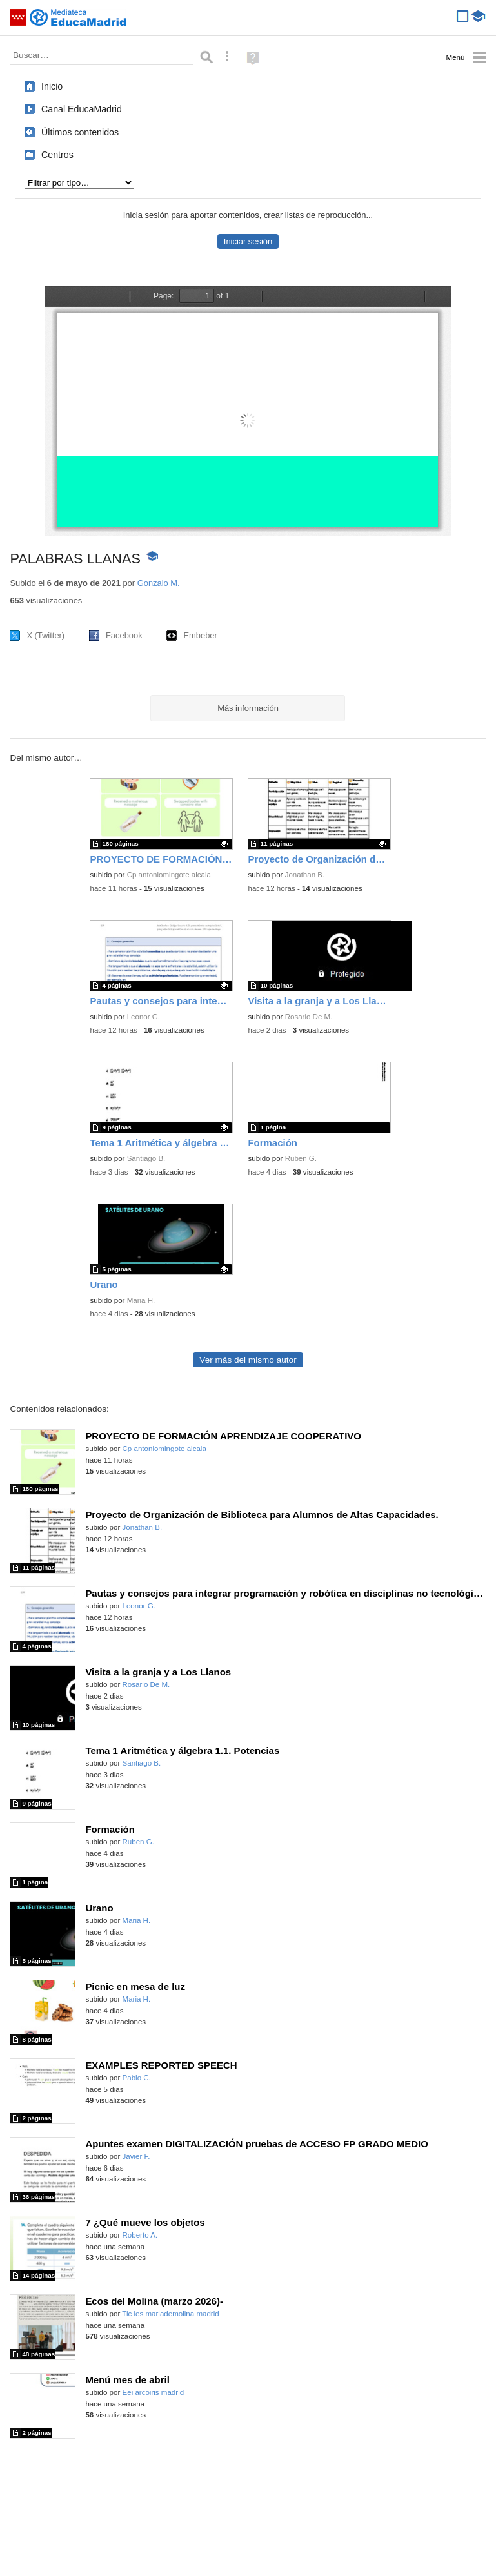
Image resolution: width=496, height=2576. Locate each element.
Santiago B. (146, 1158)
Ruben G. (301, 1158)
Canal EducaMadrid (81, 109)
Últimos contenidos (80, 132)
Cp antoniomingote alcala (169, 875)
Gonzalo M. (158, 583)
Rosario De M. (309, 1016)
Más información (248, 708)
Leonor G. (143, 1016)
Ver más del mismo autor (247, 1360)
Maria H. (141, 1300)
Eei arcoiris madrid (153, 2392)
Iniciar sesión (248, 241)
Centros (57, 155)
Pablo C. (137, 2078)
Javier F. (136, 2156)
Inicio (52, 86)
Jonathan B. (305, 875)
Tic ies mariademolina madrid (170, 2313)
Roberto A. (140, 2235)
